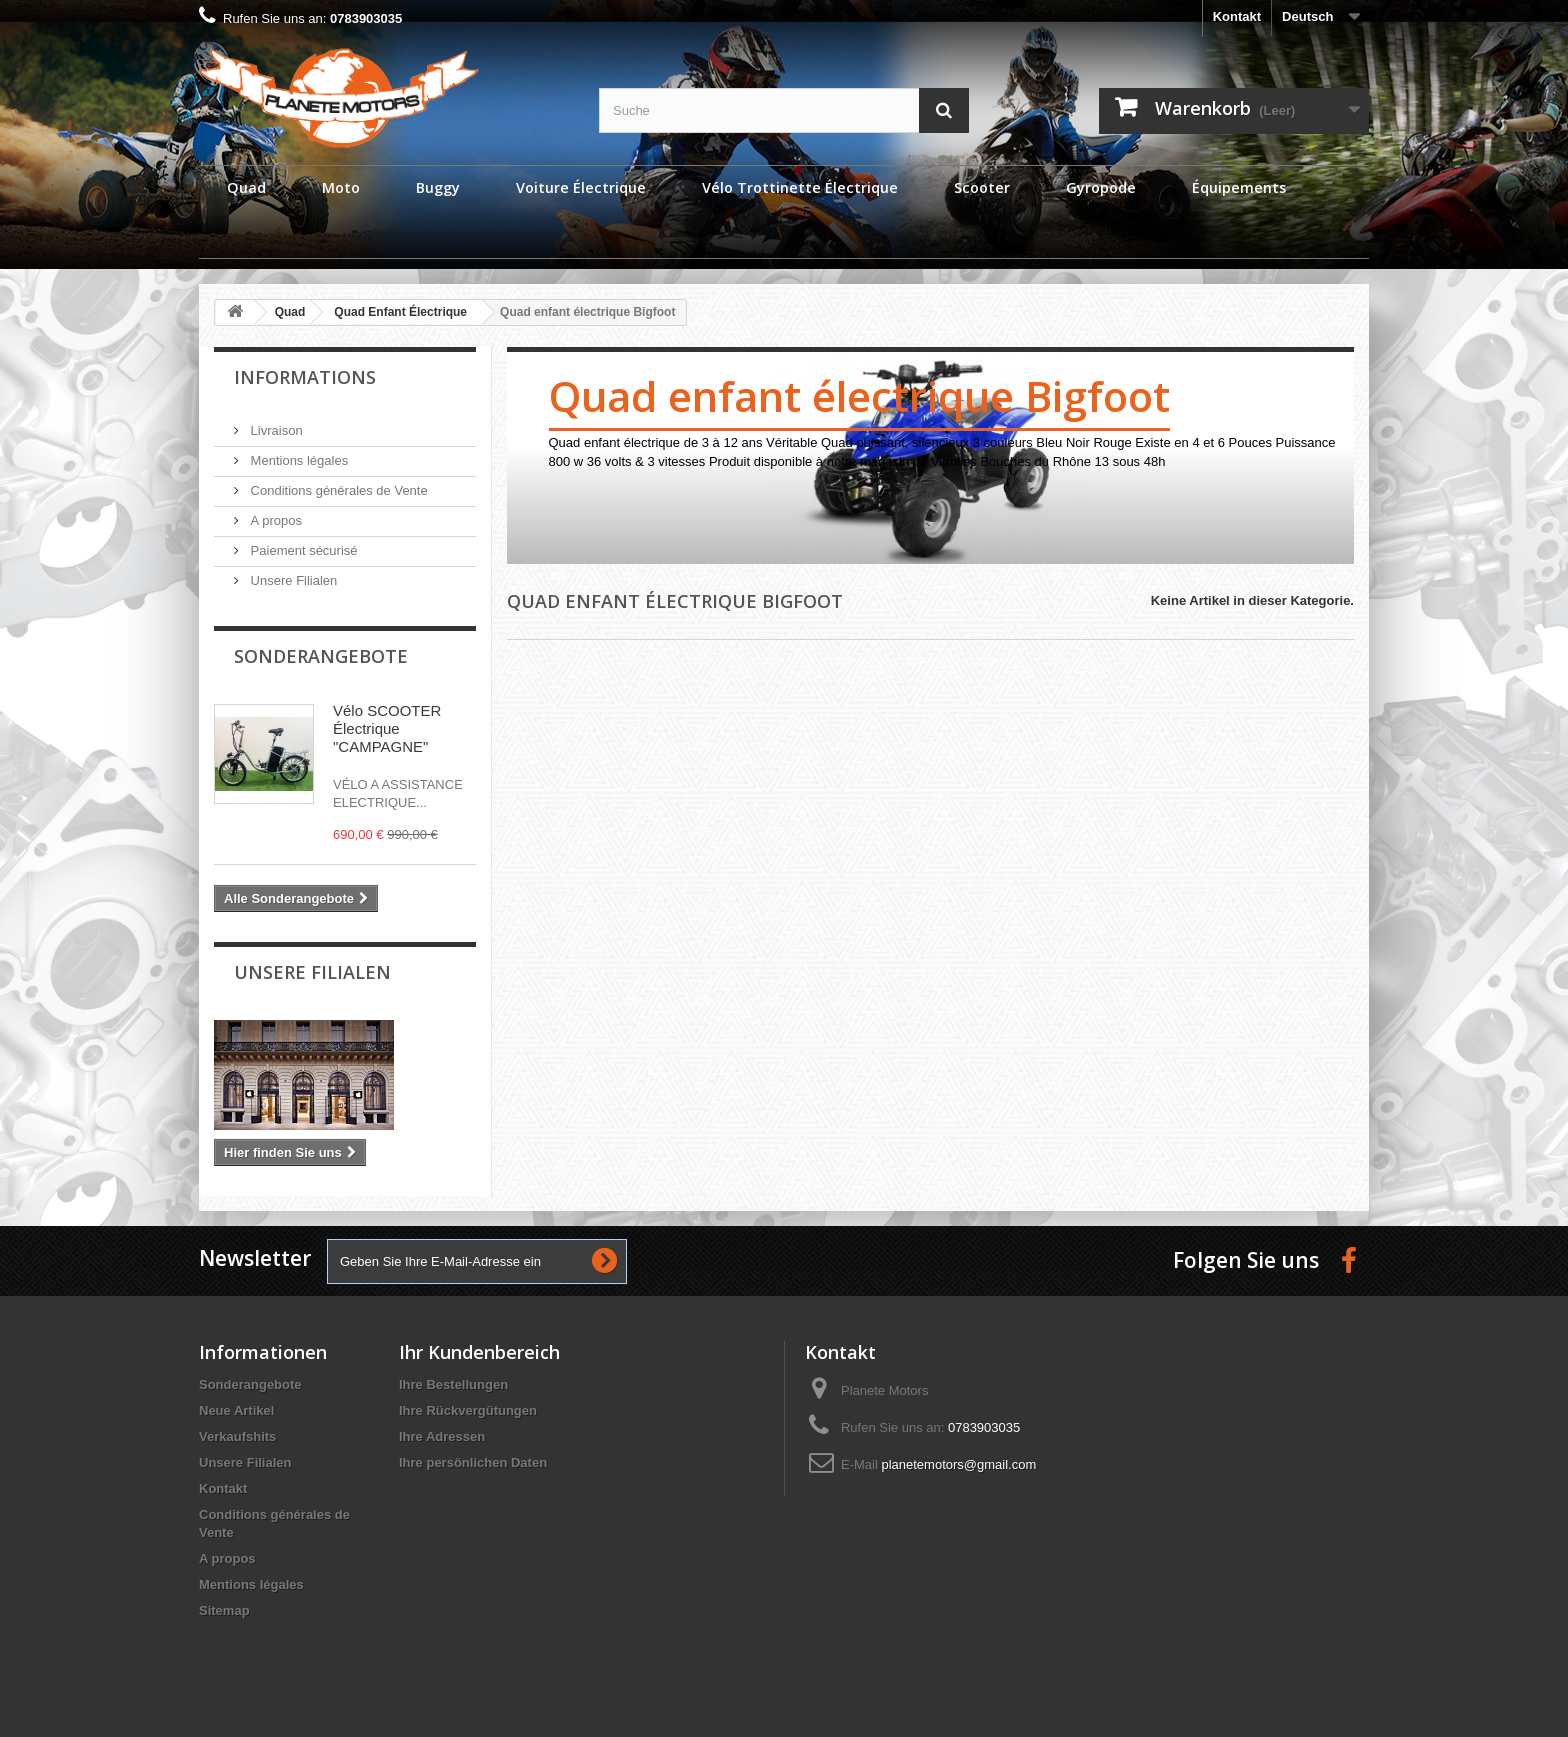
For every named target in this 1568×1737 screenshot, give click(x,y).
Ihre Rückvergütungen (468, 1410)
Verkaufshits (237, 1436)
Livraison (275, 430)
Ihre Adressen (442, 1436)
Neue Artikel (236, 1410)
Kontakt (1237, 16)
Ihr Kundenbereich (479, 1352)
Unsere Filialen (292, 580)
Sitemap (224, 1610)
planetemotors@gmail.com (958, 1464)
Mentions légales (297, 460)
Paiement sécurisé (302, 550)
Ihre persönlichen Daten (473, 1462)
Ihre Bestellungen (453, 1384)
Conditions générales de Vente (337, 490)
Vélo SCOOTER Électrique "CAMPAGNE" (387, 728)
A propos (274, 520)
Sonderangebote (321, 656)
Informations (305, 377)
